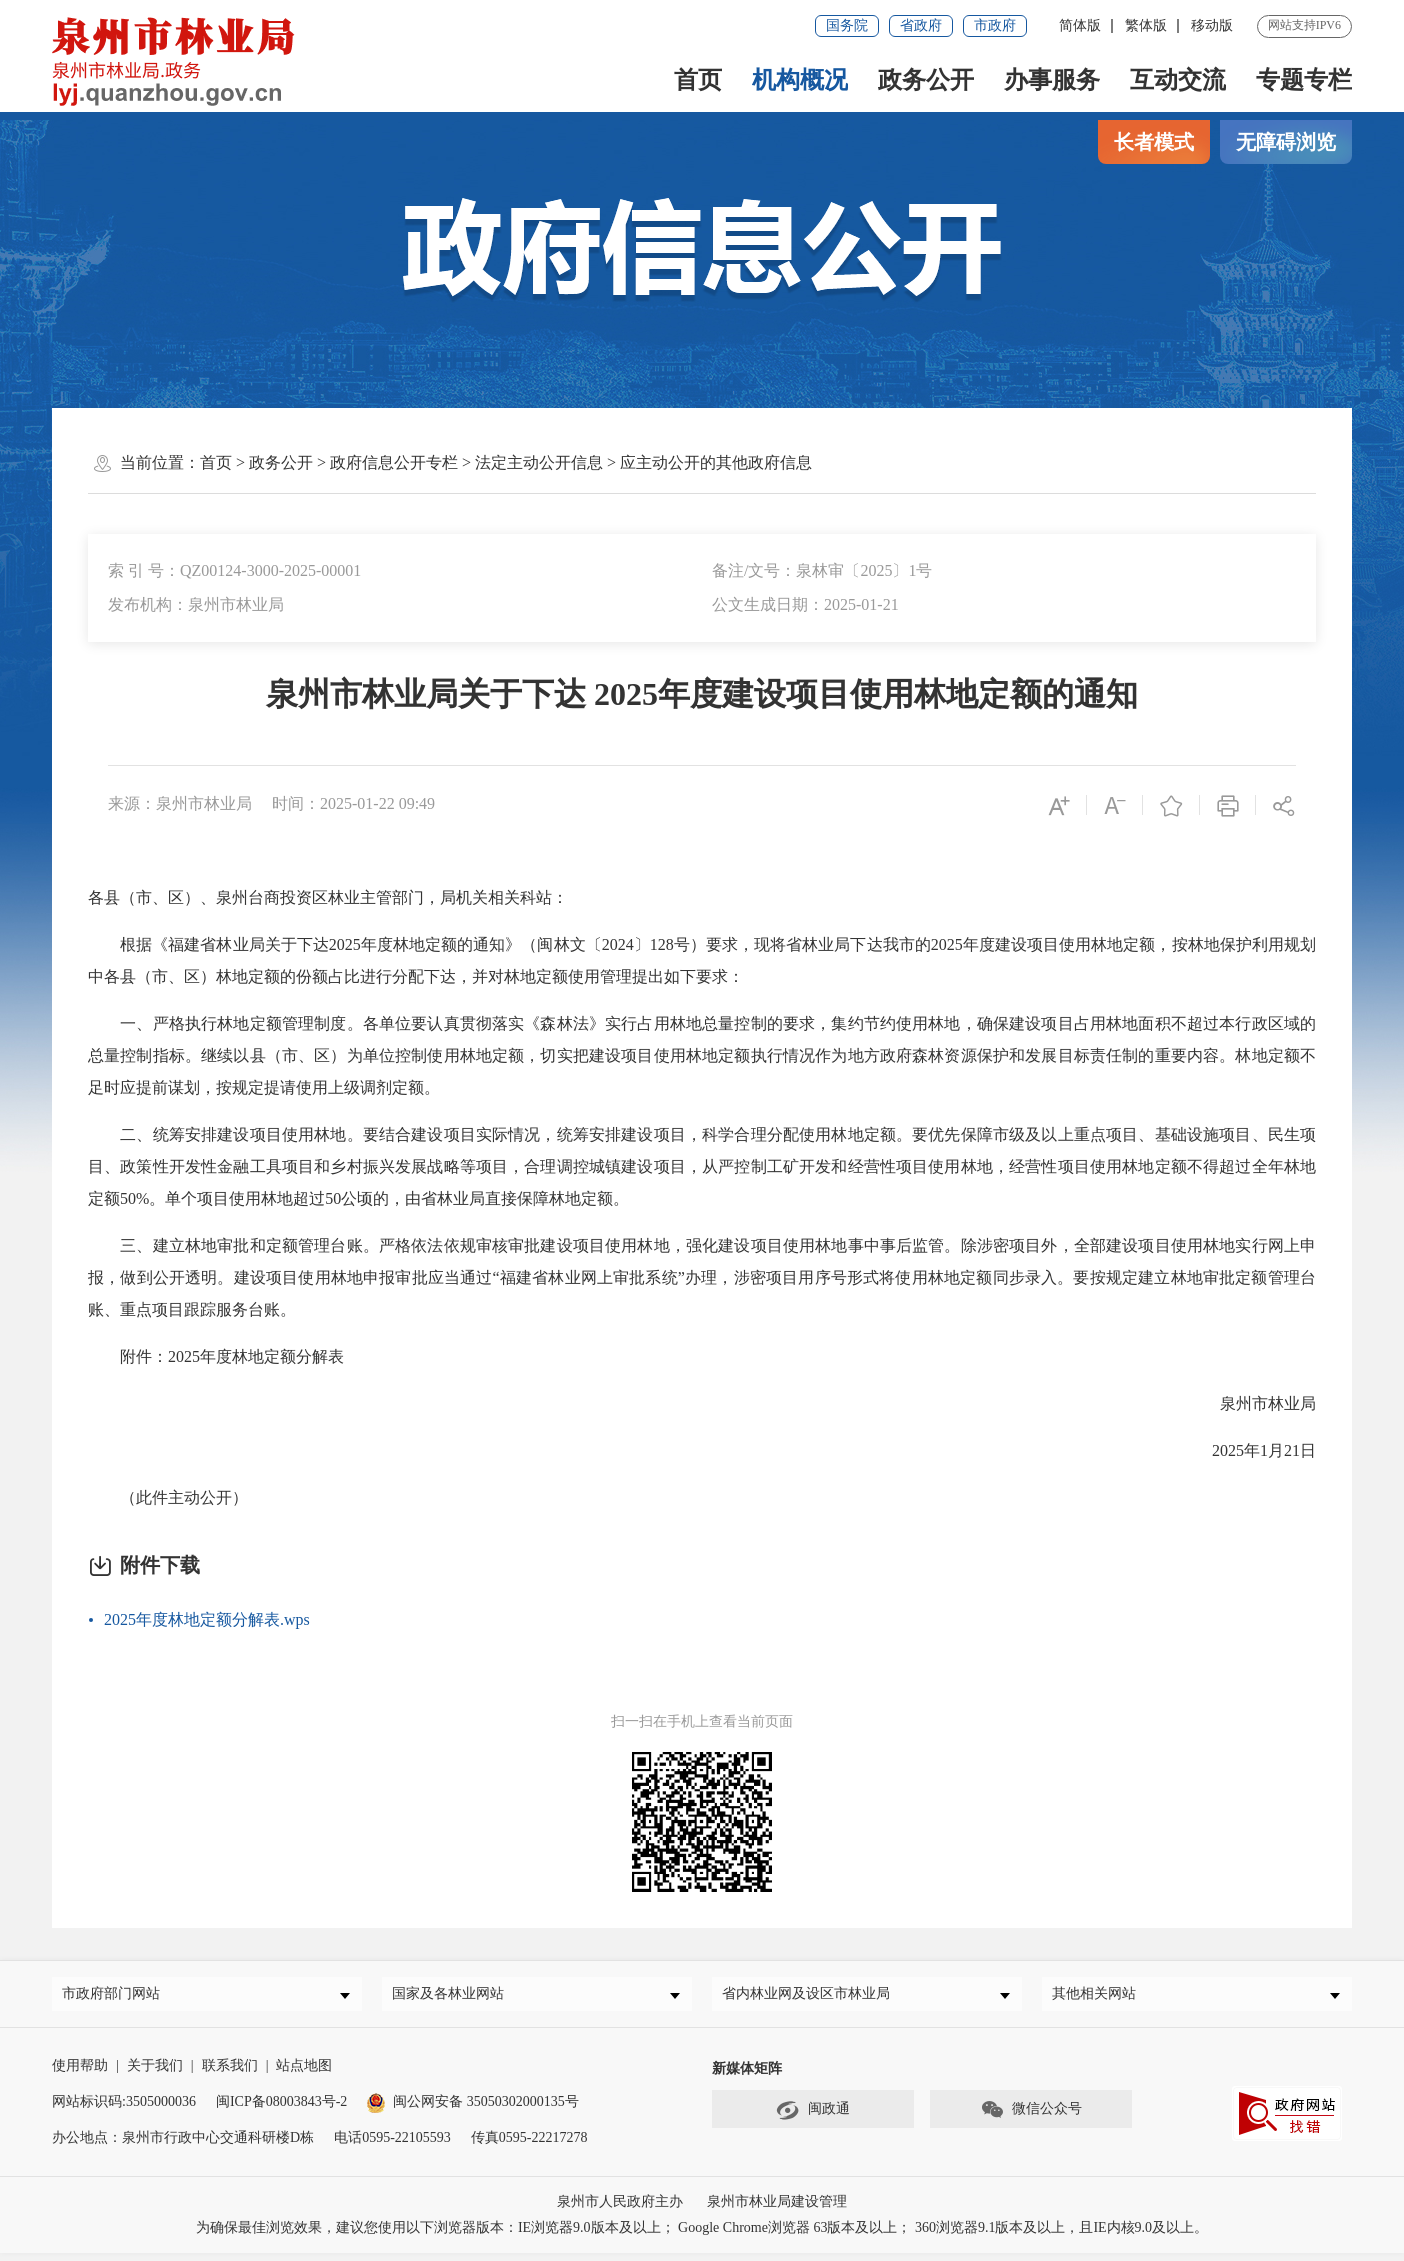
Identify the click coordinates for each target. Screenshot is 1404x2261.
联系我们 (230, 2073)
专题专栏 (1304, 80)
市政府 (995, 25)
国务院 (847, 25)
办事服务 (1052, 80)
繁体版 (1146, 25)
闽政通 (813, 2118)
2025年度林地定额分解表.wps (207, 1619)
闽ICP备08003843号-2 (281, 2109)
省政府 (921, 25)
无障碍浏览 (1286, 142)
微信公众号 (1031, 2118)
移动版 (1212, 25)
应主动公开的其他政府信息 (716, 462)
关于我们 (155, 2073)
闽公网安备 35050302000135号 (473, 2109)
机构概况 (800, 80)
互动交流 (1178, 80)
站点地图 (304, 2073)
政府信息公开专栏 (394, 462)
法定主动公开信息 (539, 462)
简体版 (1080, 25)
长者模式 (1154, 142)
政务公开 (926, 80)
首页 (698, 80)
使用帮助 (80, 2073)
